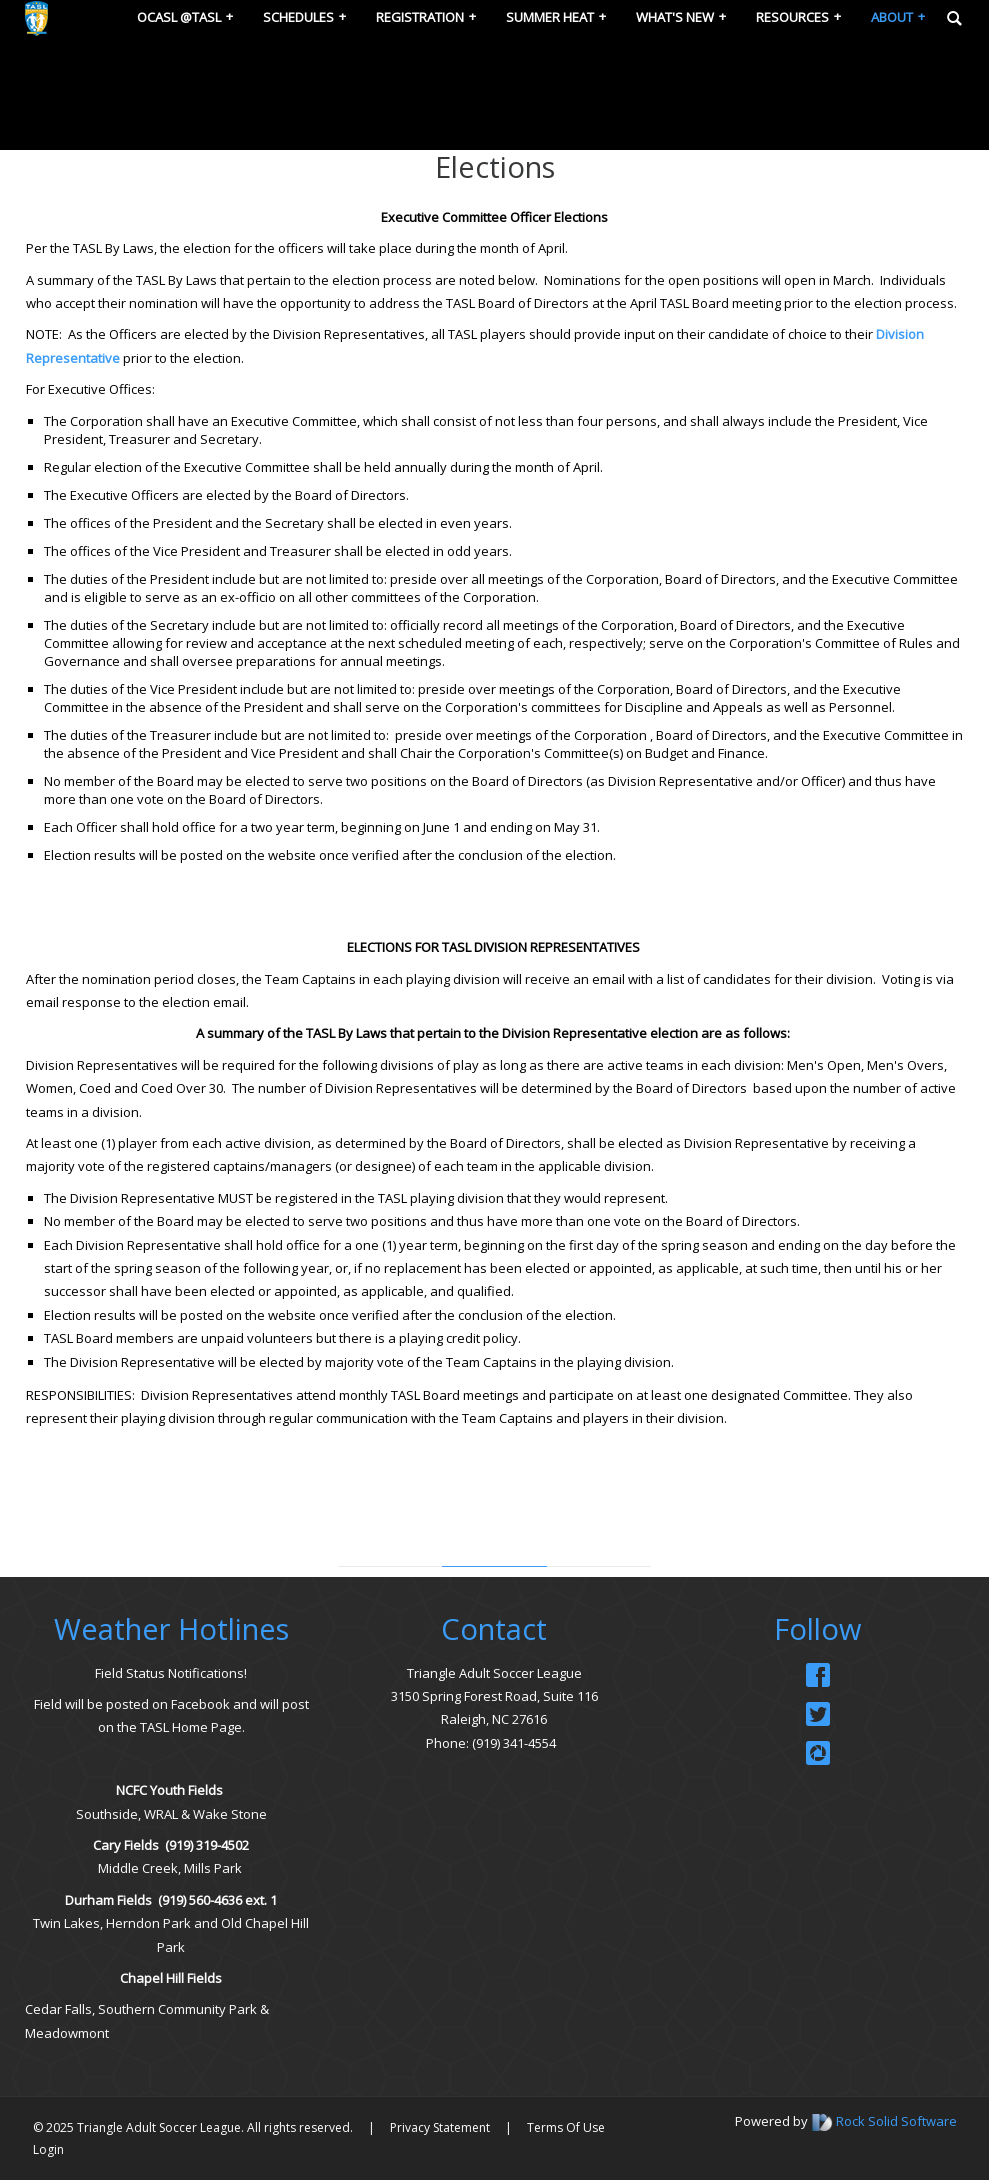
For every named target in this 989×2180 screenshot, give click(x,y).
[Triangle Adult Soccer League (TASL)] (36, 17)
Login (48, 2149)
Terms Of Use (566, 2127)
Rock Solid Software (896, 2121)
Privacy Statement (440, 2127)
